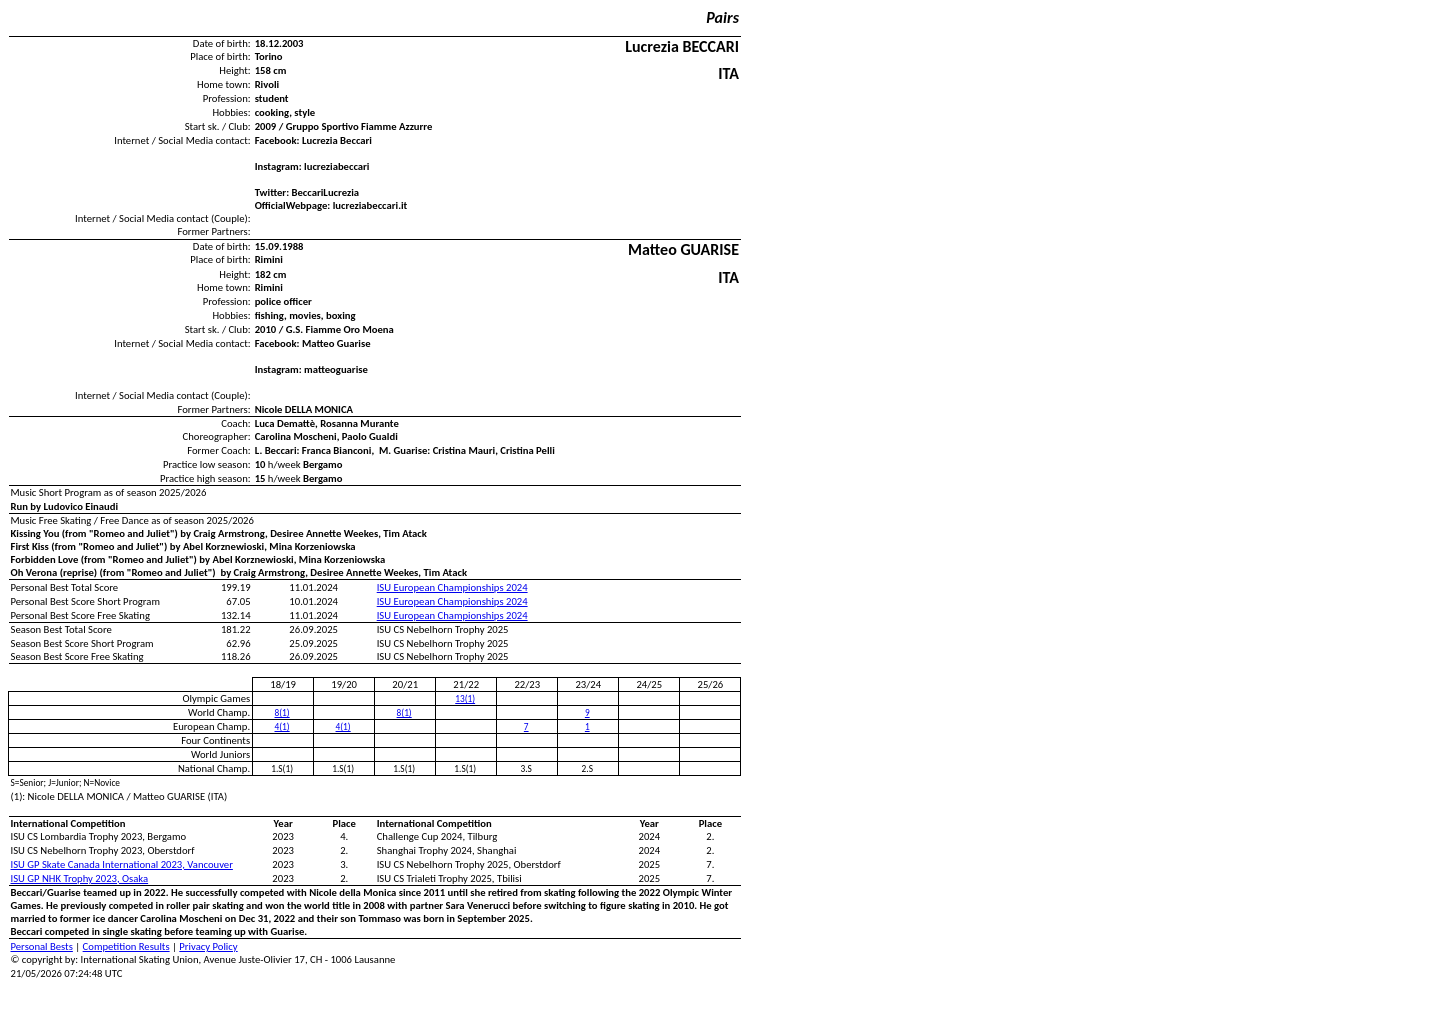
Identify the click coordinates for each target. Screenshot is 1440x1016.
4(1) (282, 727)
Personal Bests (42, 946)
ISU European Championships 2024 (452, 587)
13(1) (465, 699)
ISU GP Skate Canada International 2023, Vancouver (122, 864)
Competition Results (126, 946)
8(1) (282, 713)
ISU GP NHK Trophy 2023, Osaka (80, 878)
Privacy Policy (208, 946)
